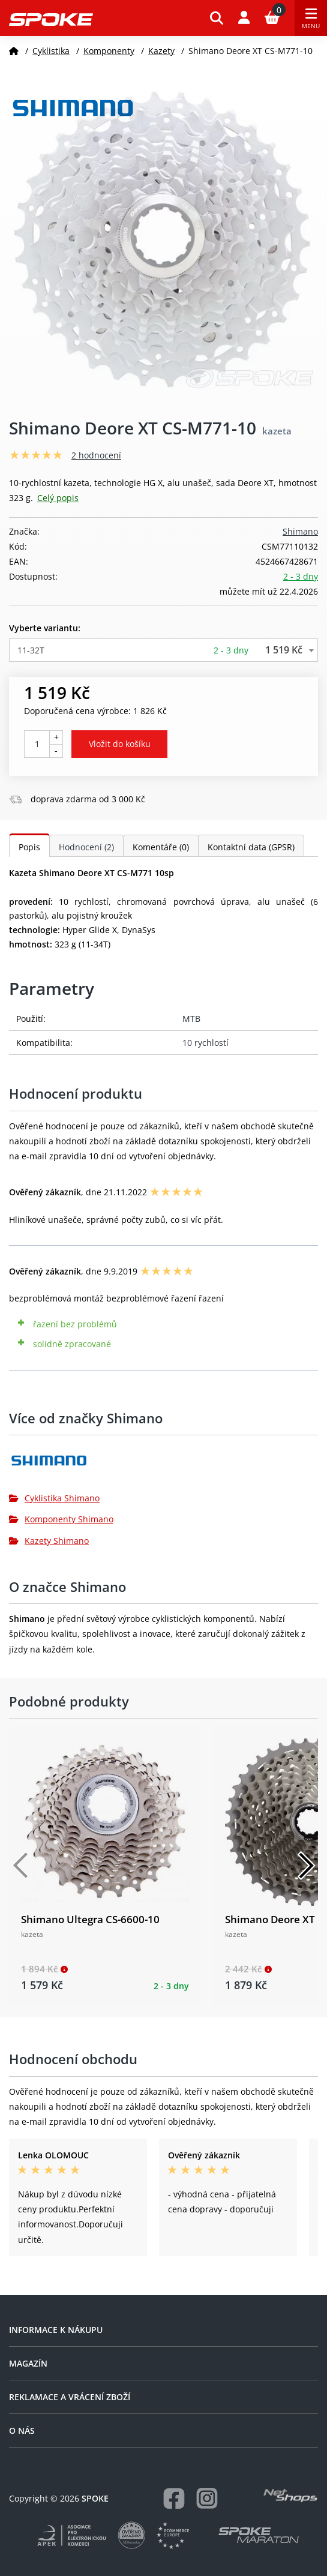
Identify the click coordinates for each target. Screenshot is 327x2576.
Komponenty (108, 50)
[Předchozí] (21, 1866)
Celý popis (58, 497)
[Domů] (14, 50)
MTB (191, 1018)
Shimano (300, 531)
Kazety (161, 50)
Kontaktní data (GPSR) (251, 847)
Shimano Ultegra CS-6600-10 (90, 1919)
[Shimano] (163, 1465)
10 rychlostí (205, 1042)
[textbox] (163, 650)
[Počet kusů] (37, 744)
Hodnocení (86, 847)
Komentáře (161, 847)
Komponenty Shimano (61, 1519)
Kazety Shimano (49, 1540)
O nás (22, 2430)
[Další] (306, 1866)
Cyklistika (51, 50)
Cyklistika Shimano (54, 1498)
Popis (29, 847)
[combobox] (163, 650)
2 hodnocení (96, 455)
